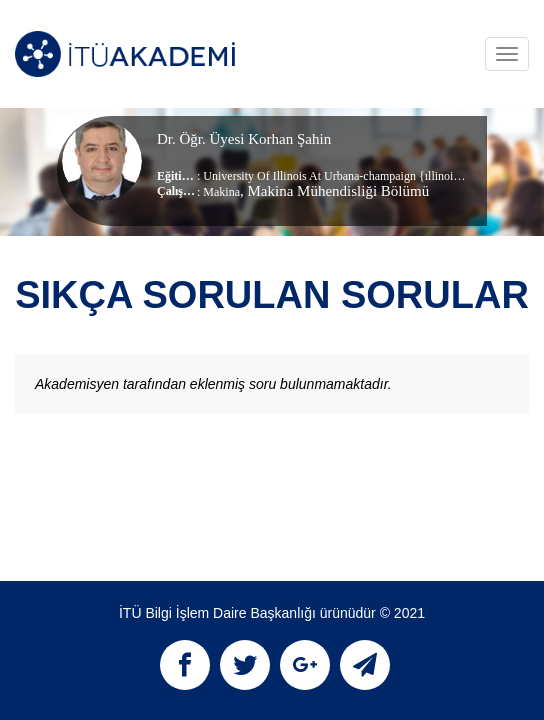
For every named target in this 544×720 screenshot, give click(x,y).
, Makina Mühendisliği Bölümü (334, 191)
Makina (221, 192)
